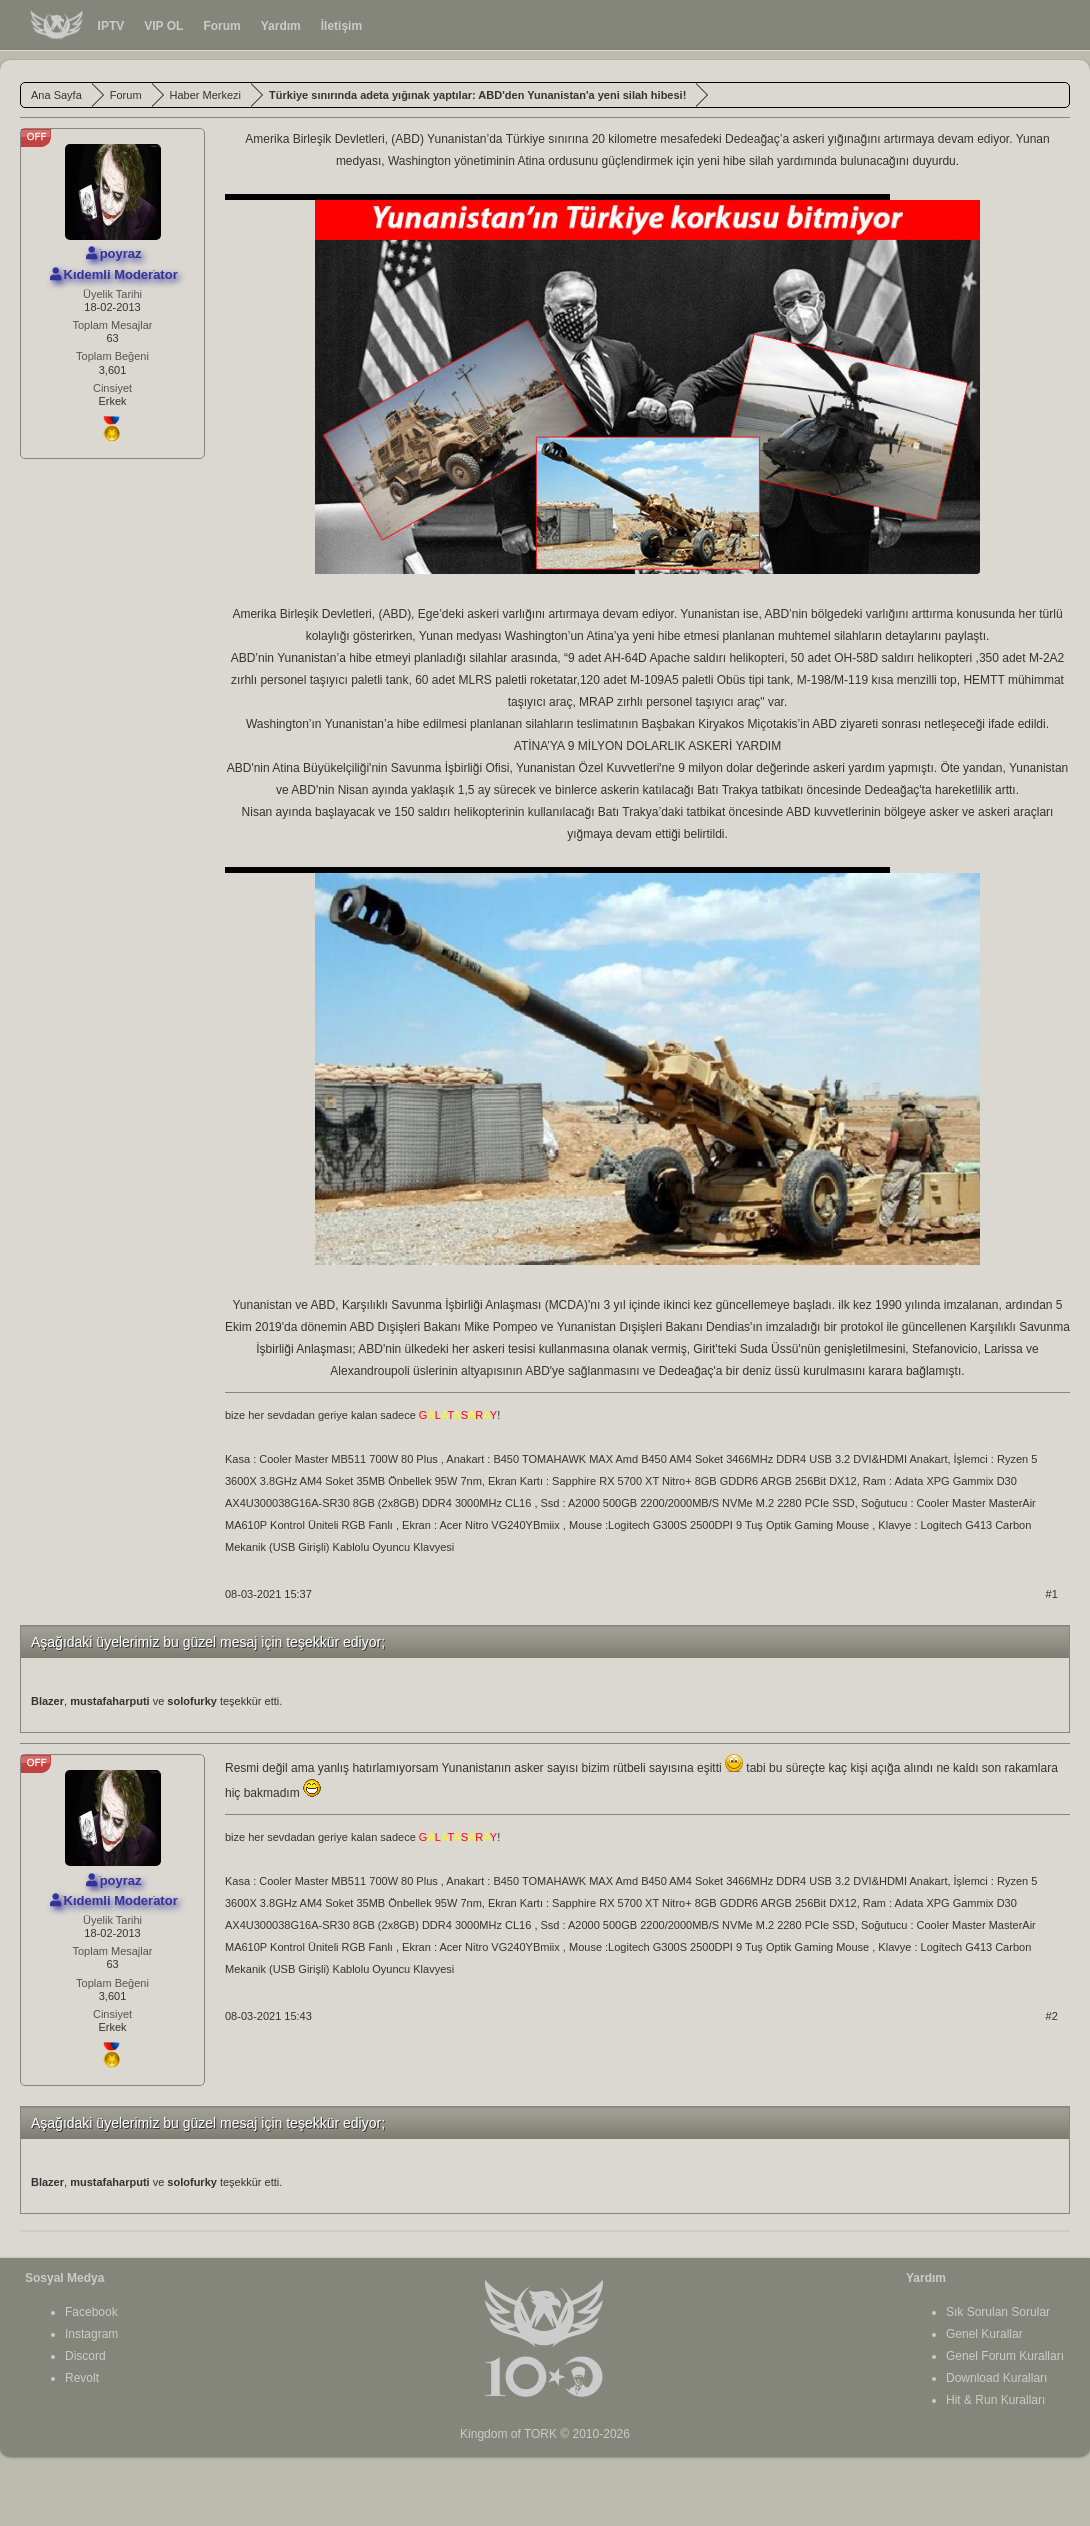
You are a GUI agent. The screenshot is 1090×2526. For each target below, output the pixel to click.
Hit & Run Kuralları (995, 2400)
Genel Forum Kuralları (1005, 2356)
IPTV (111, 26)
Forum (221, 26)
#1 (1052, 1594)
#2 (1052, 2016)
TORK (540, 2434)
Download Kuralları (996, 2378)
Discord (85, 2356)
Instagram (91, 2334)
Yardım (281, 26)
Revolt (82, 2378)
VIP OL (163, 26)
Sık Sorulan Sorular (998, 2312)
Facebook (91, 2312)
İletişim (341, 26)
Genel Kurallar (984, 2334)
